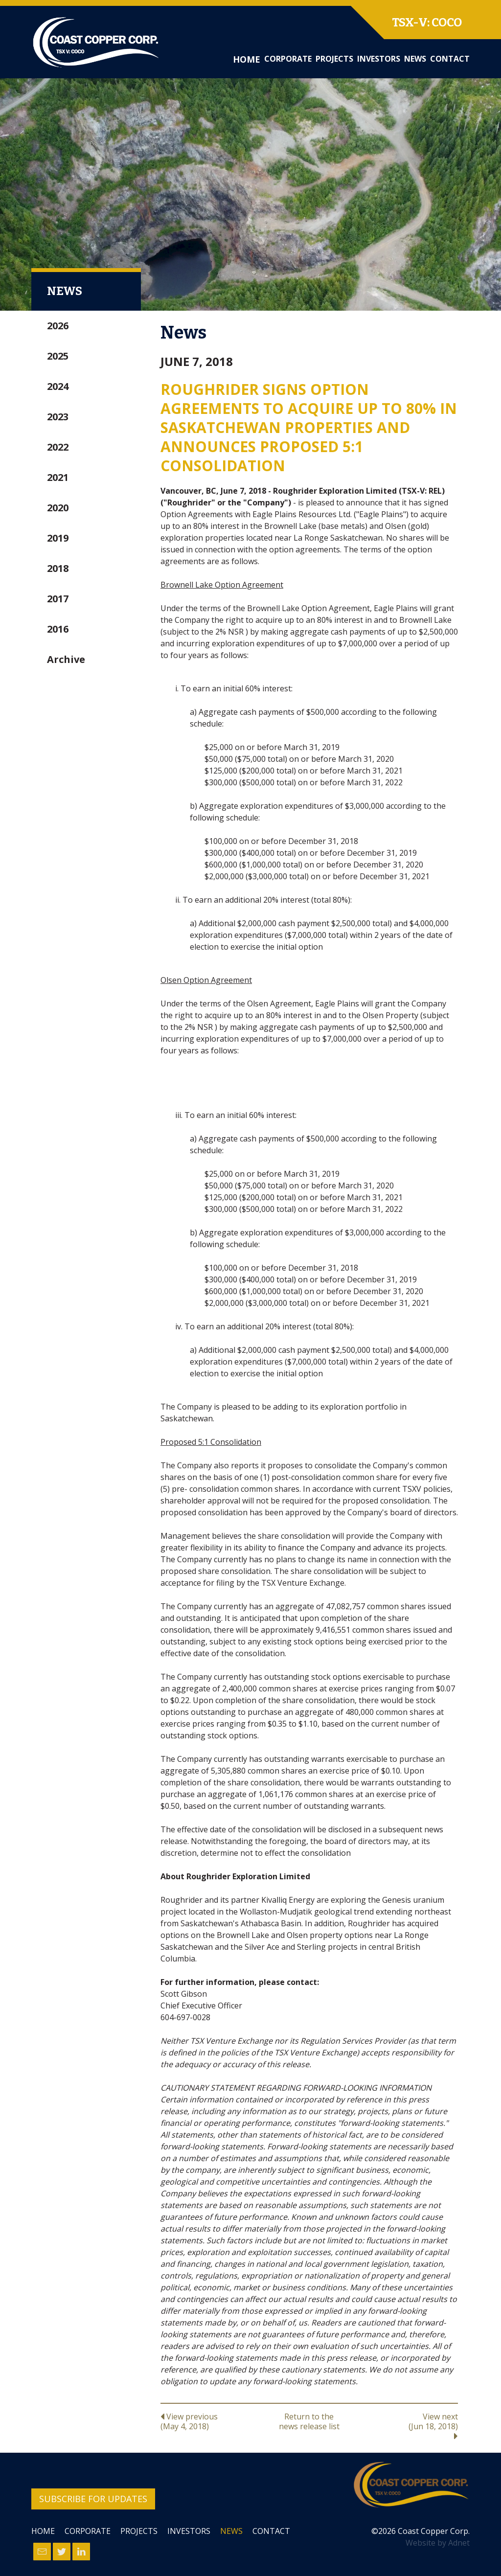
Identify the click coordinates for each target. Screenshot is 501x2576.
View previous (210, 2421)
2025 (57, 356)
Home (246, 59)
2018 (57, 568)
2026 (57, 325)
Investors (378, 58)
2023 (57, 416)
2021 (57, 477)
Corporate (288, 58)
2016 (57, 629)
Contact (450, 58)
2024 (57, 386)
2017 (57, 598)
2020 (57, 507)
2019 (57, 538)
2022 (57, 447)
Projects (334, 58)
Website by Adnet (438, 2542)
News (415, 58)
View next (408, 2425)
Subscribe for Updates (93, 2499)
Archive (66, 659)
